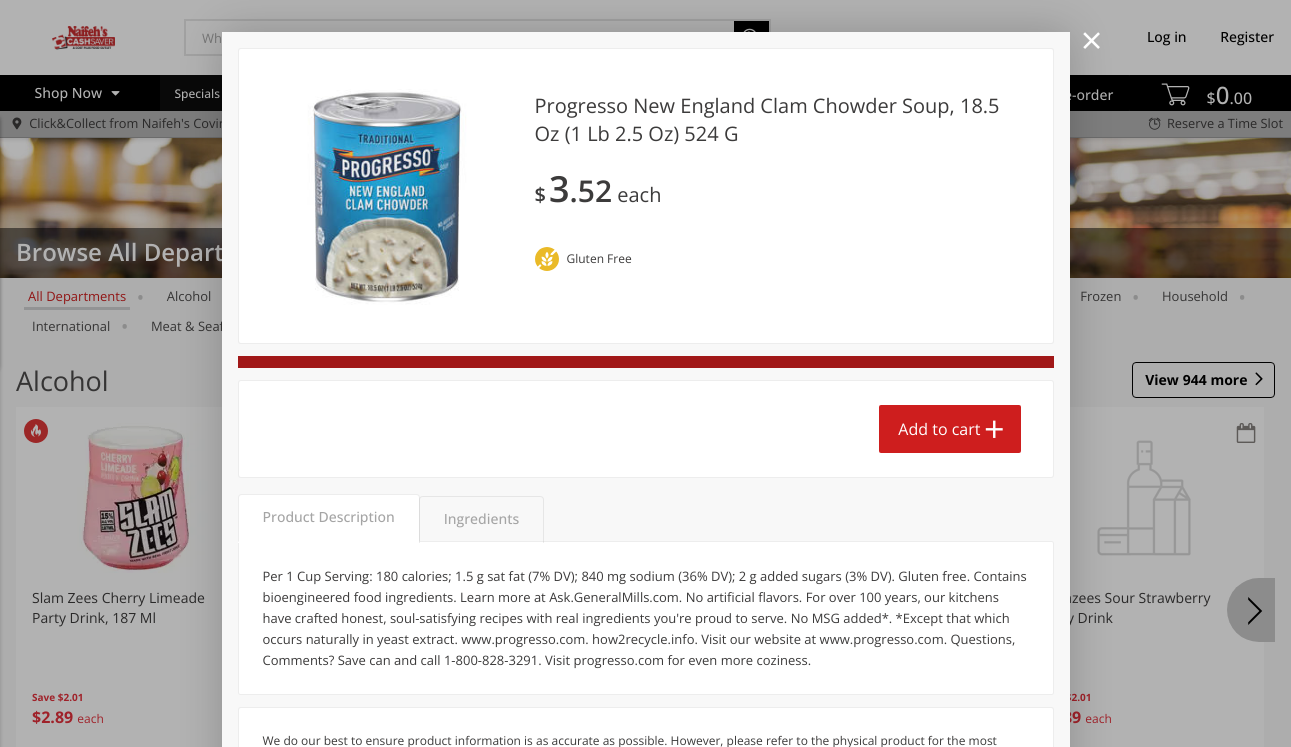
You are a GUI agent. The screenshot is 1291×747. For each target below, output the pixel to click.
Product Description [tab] (329, 517)
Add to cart (939, 429)
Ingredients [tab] (481, 519)
